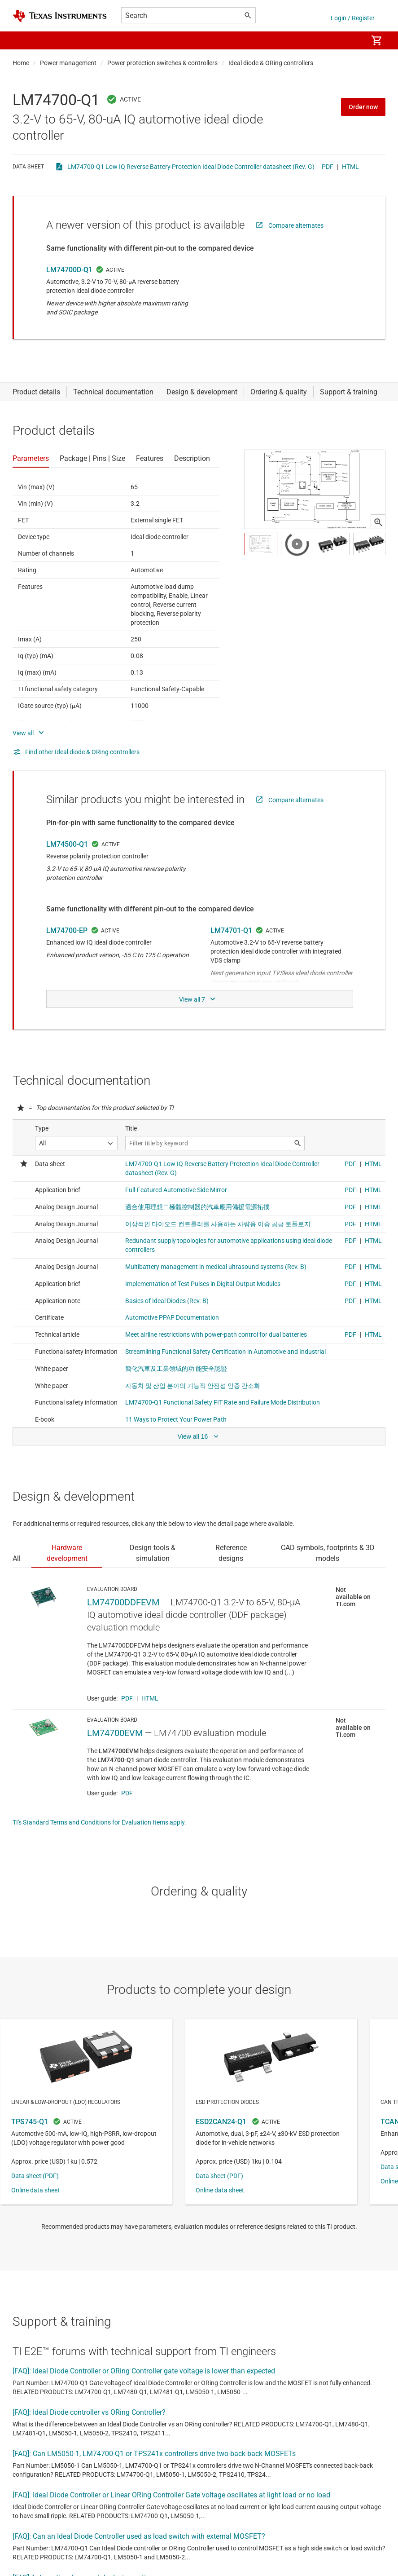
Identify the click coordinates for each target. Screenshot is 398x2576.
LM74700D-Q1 (69, 269)
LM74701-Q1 (231, 930)
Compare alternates (296, 225)
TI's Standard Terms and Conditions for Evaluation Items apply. (99, 1822)
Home (21, 62)
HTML (350, 166)
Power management (68, 62)
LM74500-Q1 (67, 844)
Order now (363, 106)
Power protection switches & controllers (162, 62)
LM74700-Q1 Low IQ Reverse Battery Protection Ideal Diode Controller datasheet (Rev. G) (191, 166)
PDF (327, 166)
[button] (21, 40)
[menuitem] (351, 40)
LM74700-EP (66, 930)
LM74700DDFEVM (123, 1602)
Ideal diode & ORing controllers (270, 62)
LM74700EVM (115, 1733)
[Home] (60, 16)
